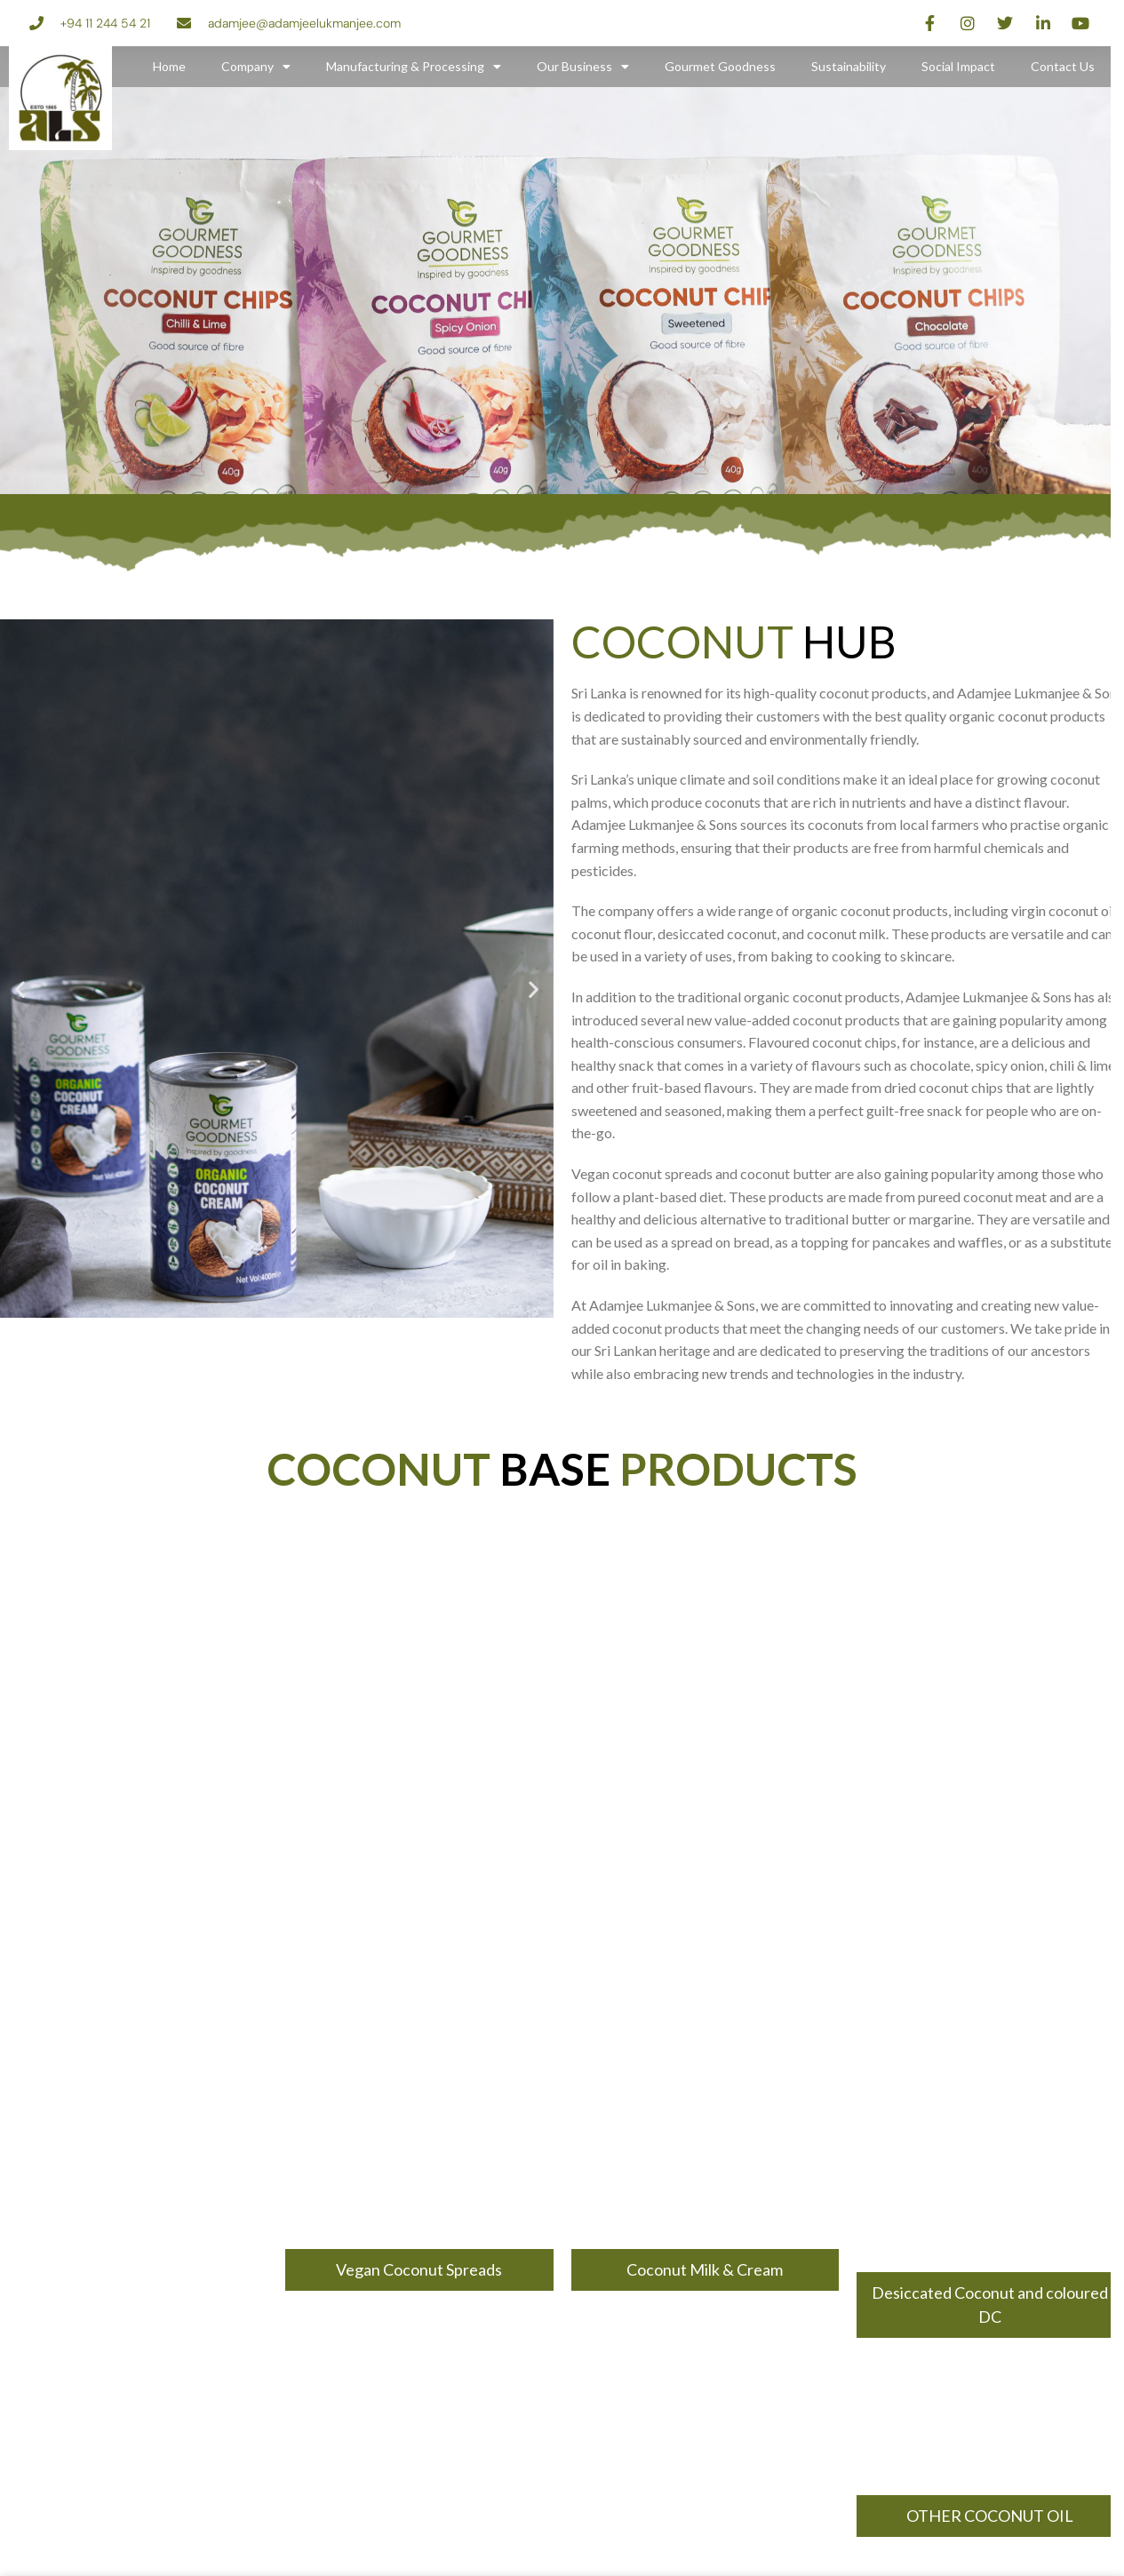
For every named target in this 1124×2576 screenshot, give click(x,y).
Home (169, 66)
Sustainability (848, 66)
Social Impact (958, 66)
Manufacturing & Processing (413, 67)
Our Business (583, 67)
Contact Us (1063, 66)
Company (256, 67)
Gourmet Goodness (720, 66)
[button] (20, 988)
